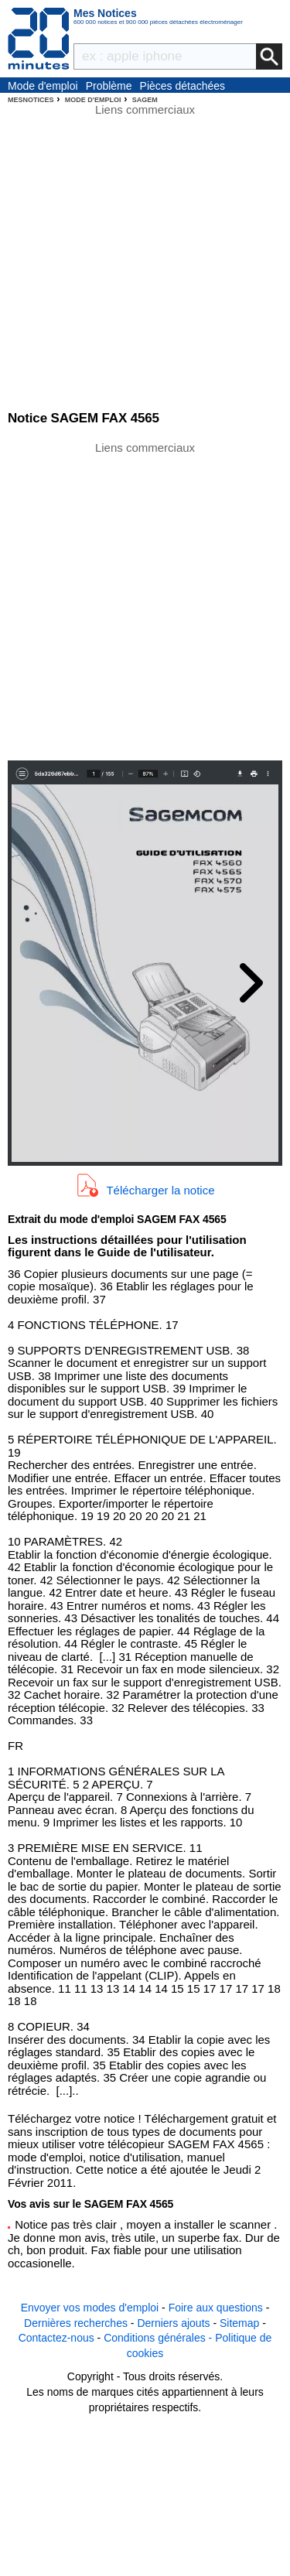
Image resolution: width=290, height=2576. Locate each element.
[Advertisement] (145, 600)
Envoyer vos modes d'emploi (90, 2307)
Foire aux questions (216, 2307)
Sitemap (239, 2323)
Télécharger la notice (160, 1189)
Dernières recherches (76, 2323)
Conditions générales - (159, 2338)
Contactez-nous (56, 2338)
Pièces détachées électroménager (183, 87)
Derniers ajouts (173, 2323)
